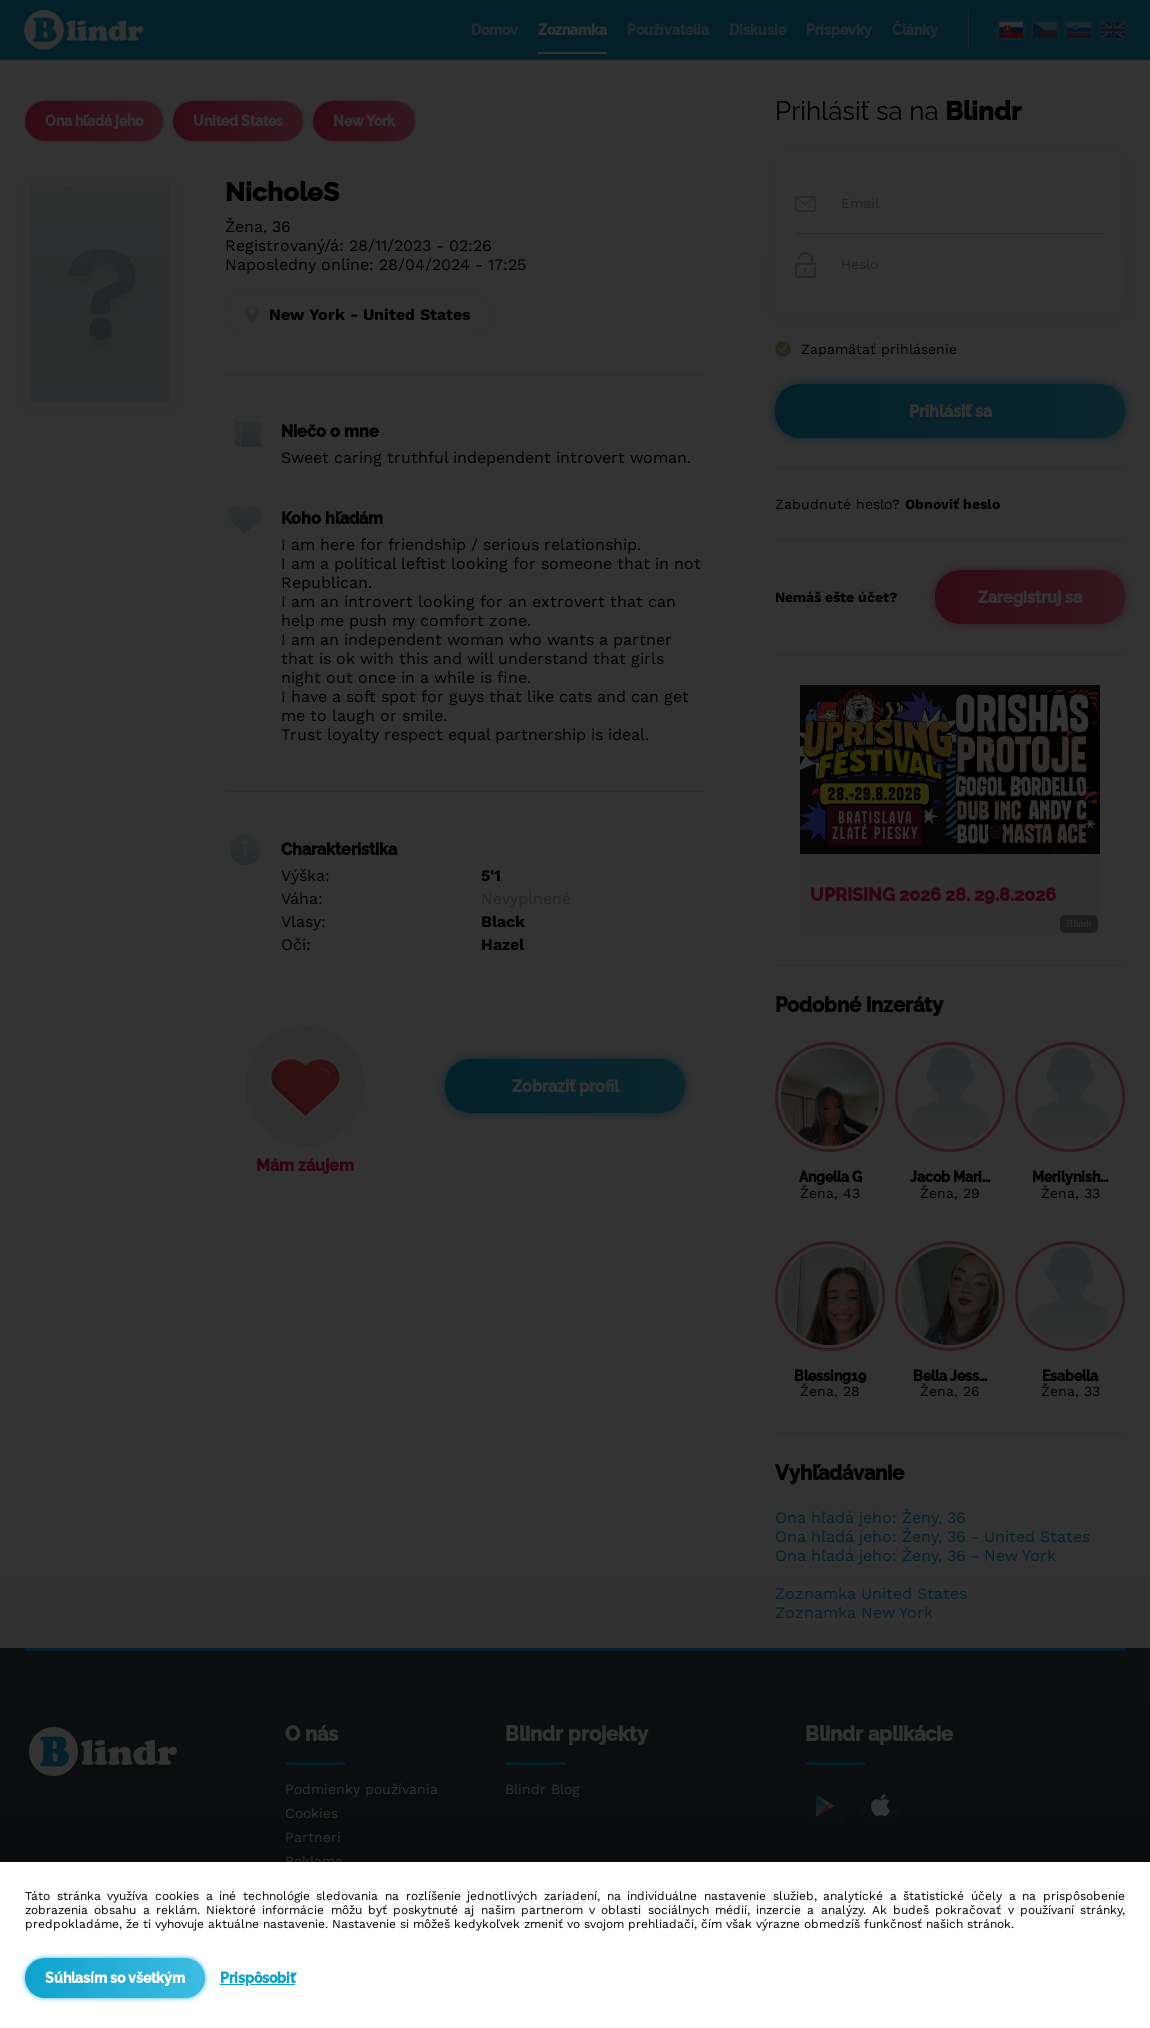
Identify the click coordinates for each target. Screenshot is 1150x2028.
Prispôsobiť (257, 1978)
